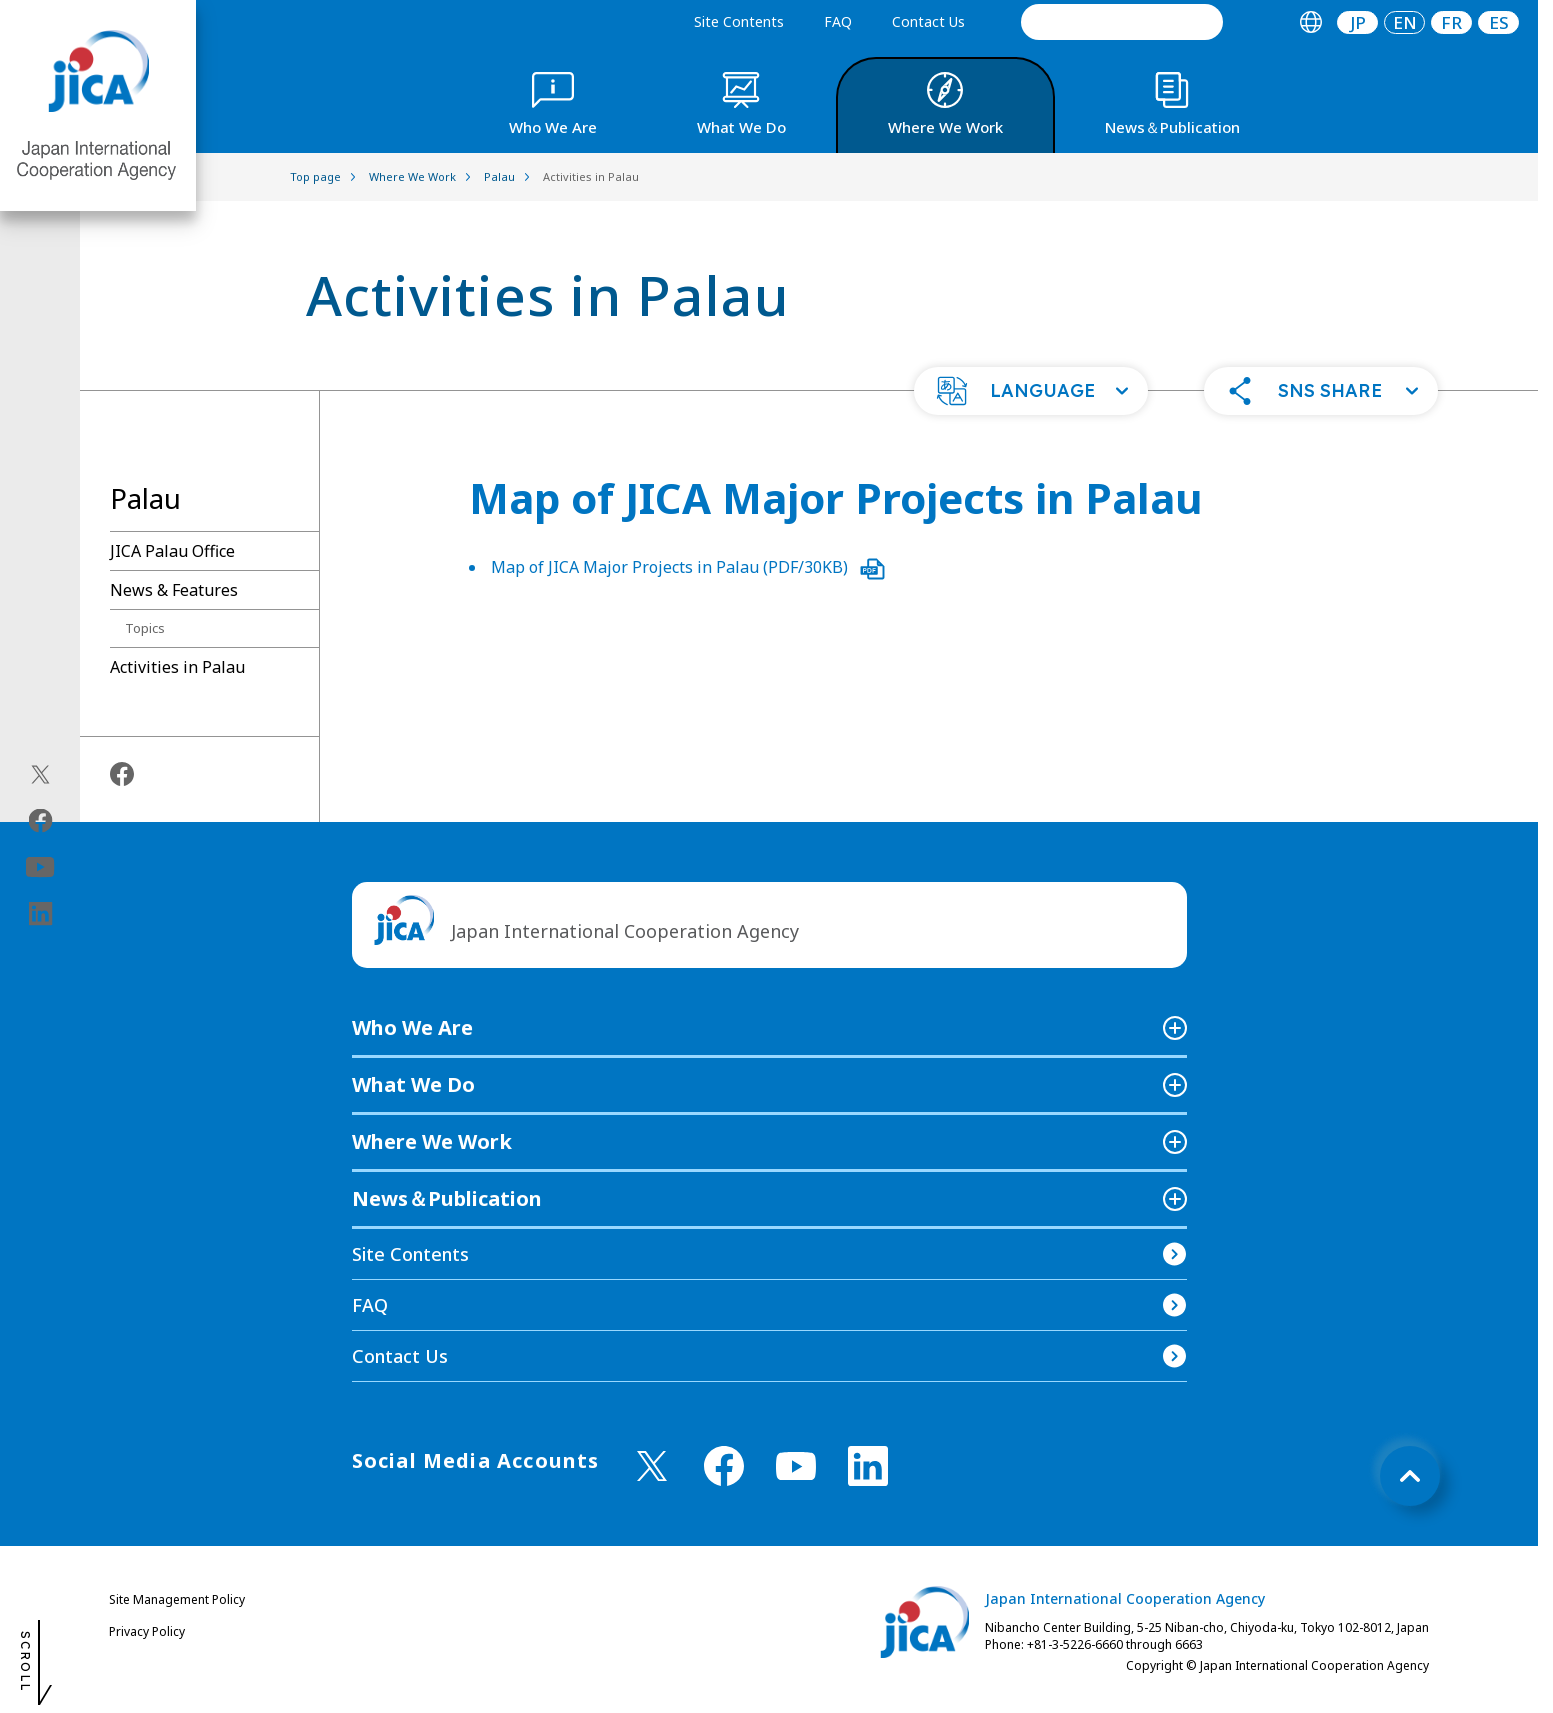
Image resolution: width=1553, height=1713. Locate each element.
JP (1358, 22)
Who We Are (412, 1027)
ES (1499, 22)
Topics (145, 628)
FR (1451, 22)
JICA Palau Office (172, 551)
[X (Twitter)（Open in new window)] (40, 774)
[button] (1031, 391)
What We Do (413, 1084)
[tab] (1310, 22)
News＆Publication (447, 1198)
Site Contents (739, 21)
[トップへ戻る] (1410, 1476)
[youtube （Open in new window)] (796, 1466)
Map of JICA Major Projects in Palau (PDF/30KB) (688, 567)
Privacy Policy (147, 1631)
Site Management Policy (177, 1599)
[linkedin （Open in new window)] (868, 1466)
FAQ (838, 21)
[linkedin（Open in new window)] (40, 913)
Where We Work (432, 1141)
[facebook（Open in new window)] (40, 820)
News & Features (174, 590)
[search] (1122, 22)
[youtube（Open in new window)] (40, 866)
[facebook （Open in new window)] (724, 1466)
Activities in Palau (177, 667)
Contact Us (928, 21)
